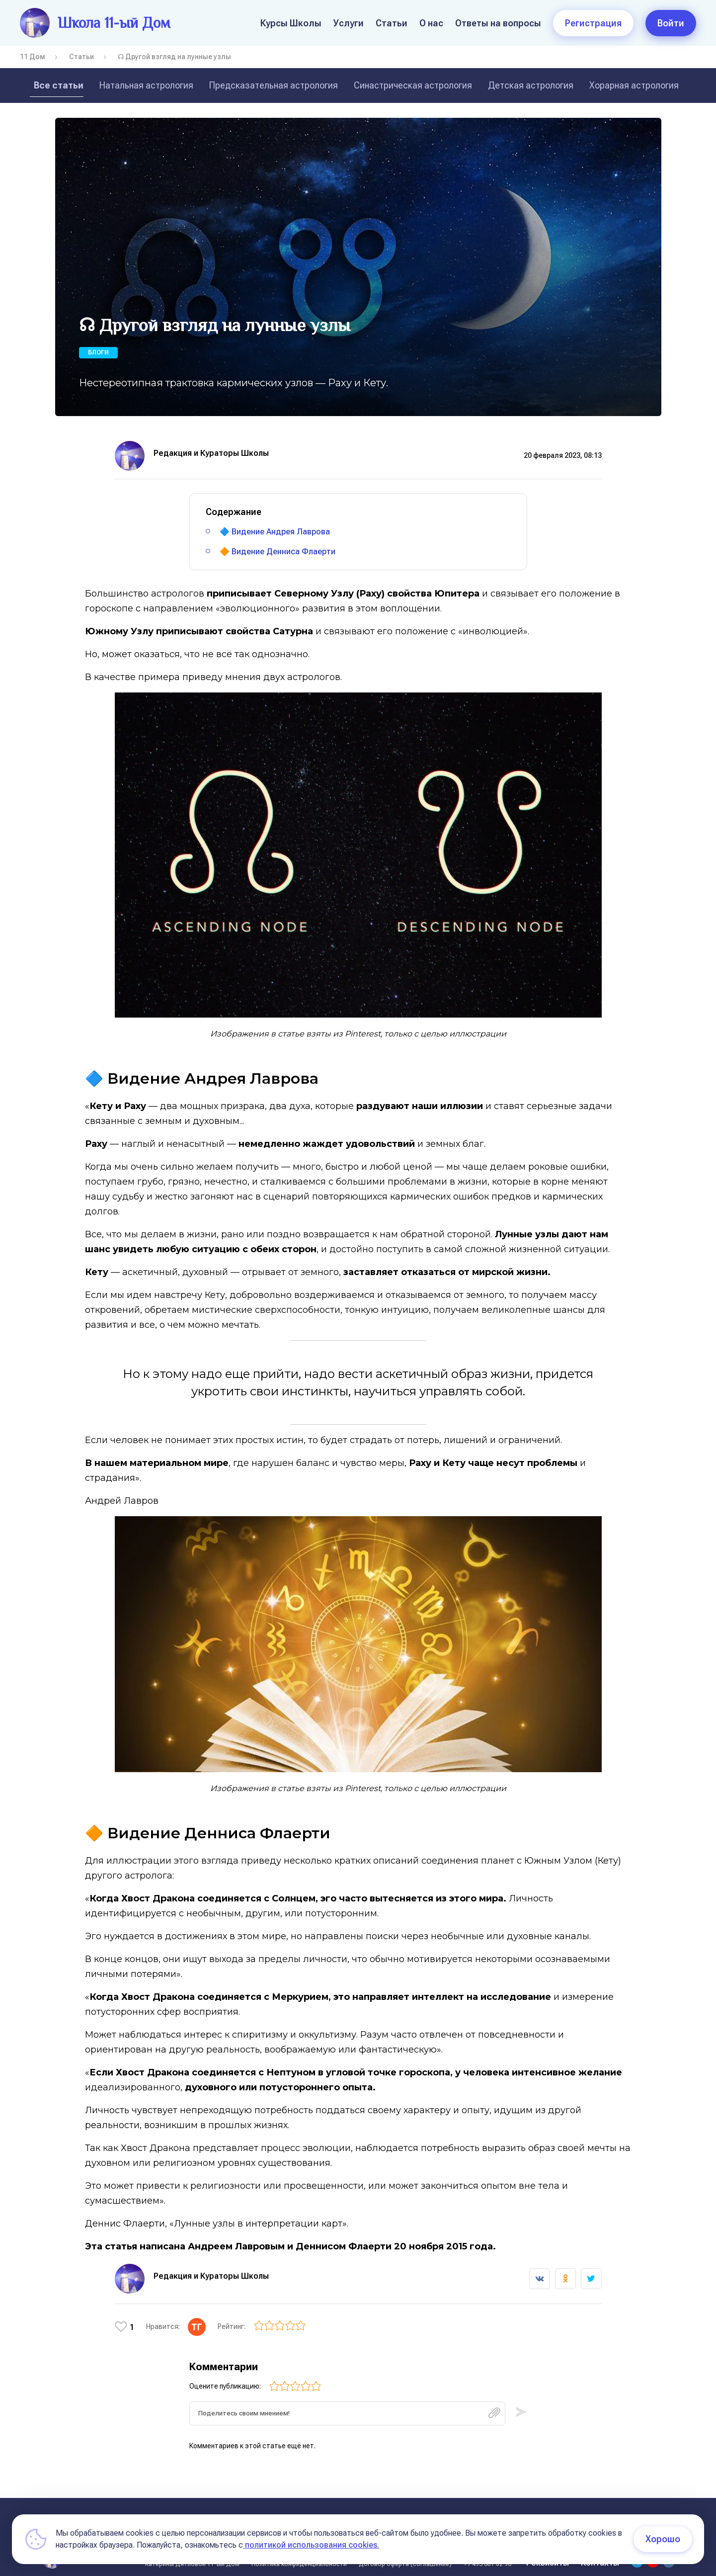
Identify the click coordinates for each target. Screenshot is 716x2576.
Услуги (348, 23)
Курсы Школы (290, 23)
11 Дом (32, 57)
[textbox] (347, 2404)
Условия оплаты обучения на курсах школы (332, 2509)
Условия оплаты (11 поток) (556, 2509)
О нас (431, 23)
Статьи (391, 23)
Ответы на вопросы (498, 23)
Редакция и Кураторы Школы (211, 453)
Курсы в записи (460, 2509)
